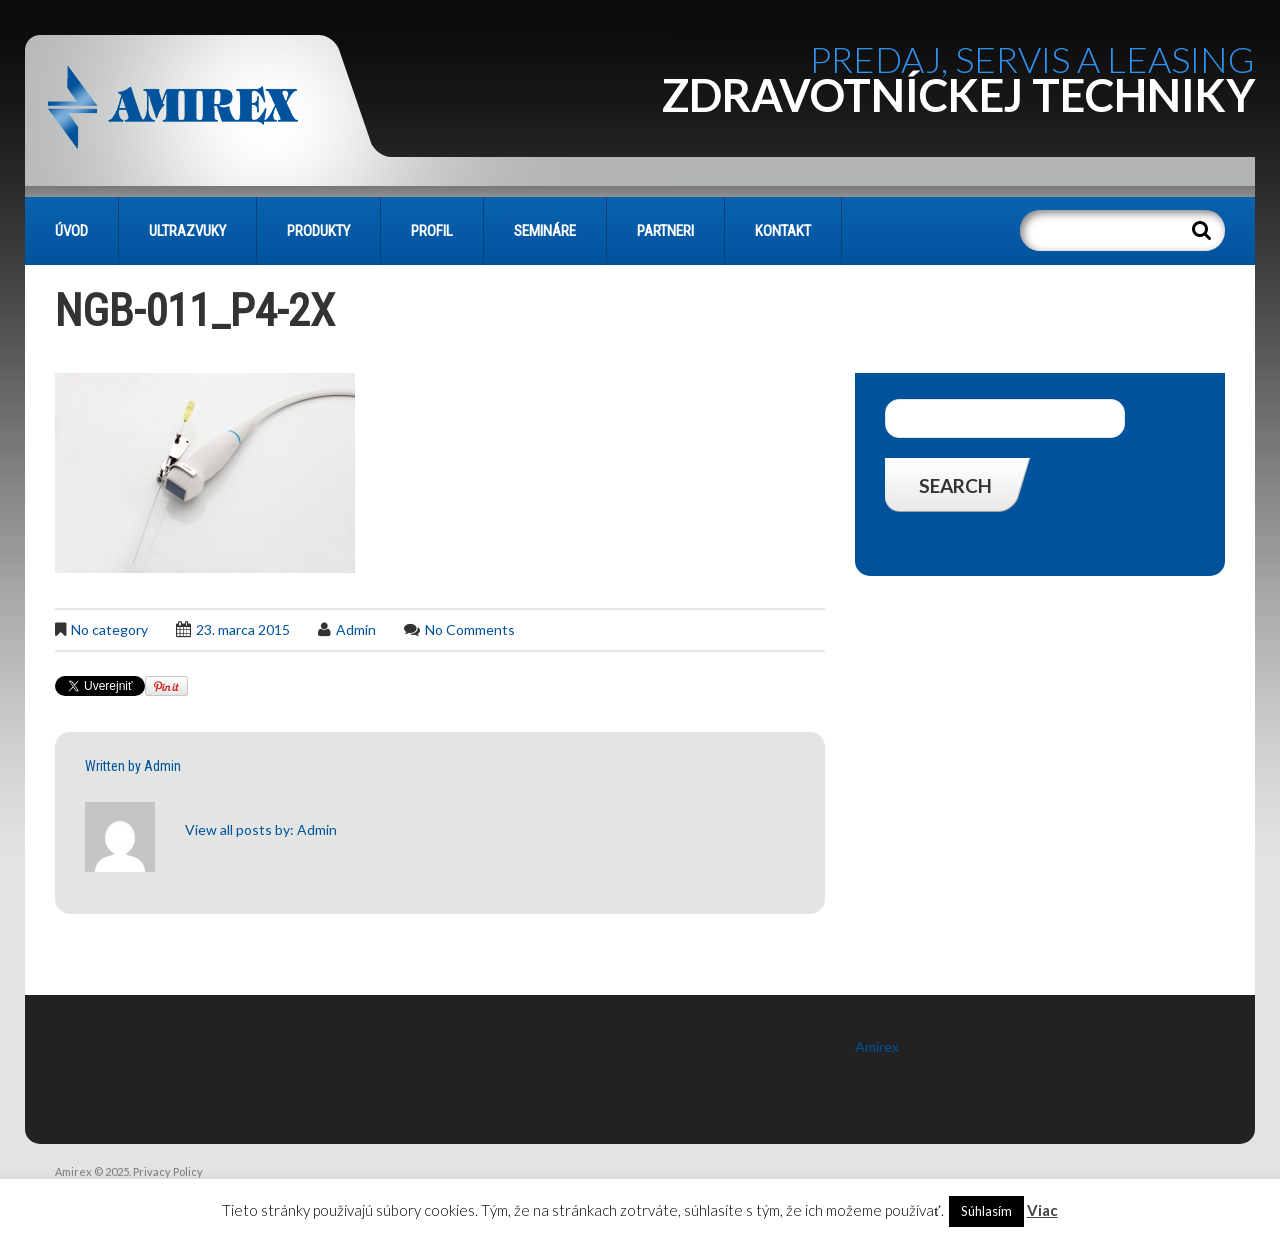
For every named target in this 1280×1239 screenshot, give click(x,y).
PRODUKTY (318, 231)
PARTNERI (665, 231)
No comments (470, 629)
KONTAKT (783, 231)
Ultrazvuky (187, 231)
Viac (1042, 1210)
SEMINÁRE (545, 231)
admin (356, 629)
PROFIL (432, 231)
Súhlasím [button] (986, 1211)
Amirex (877, 1046)
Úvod (71, 231)
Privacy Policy (168, 1171)
